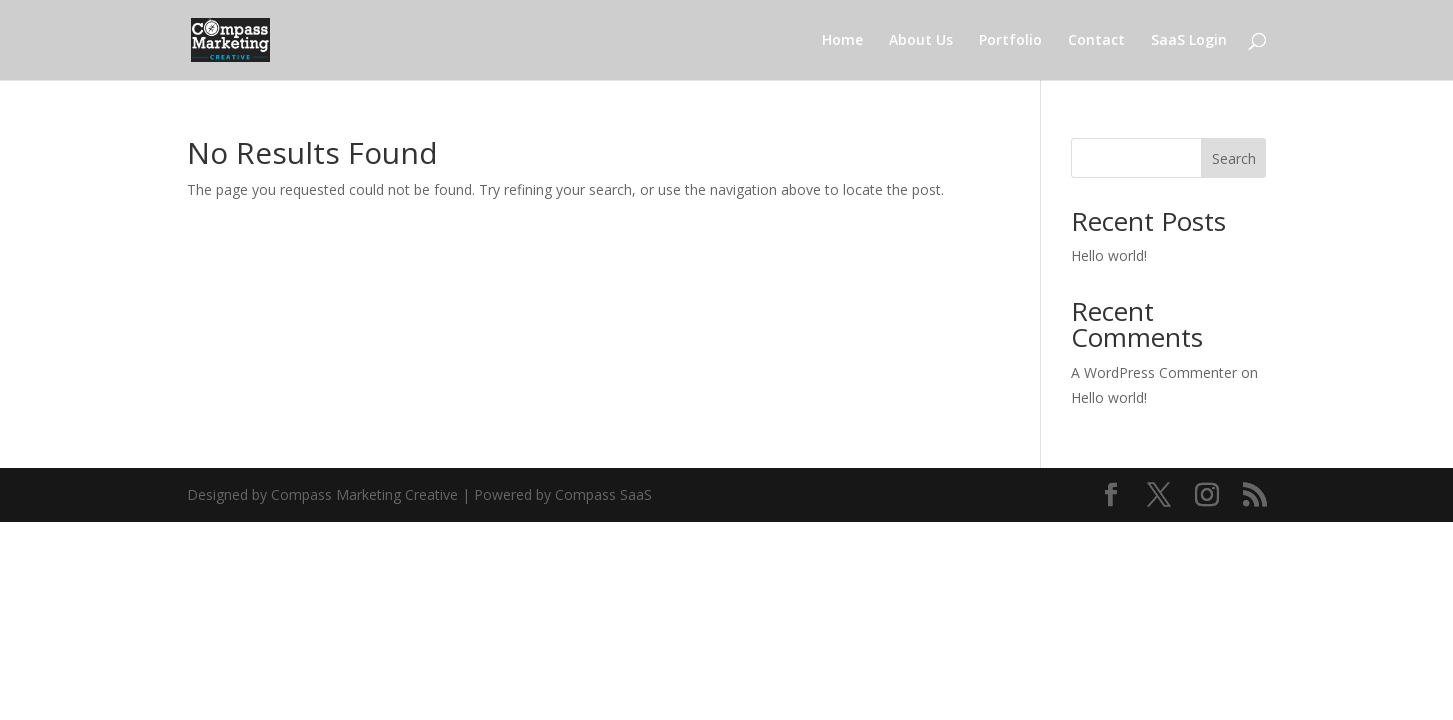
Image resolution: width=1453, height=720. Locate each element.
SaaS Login (1189, 41)
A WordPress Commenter (1154, 372)
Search (1234, 158)
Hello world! (1109, 255)
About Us (921, 41)
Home (842, 41)
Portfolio (1010, 41)
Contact (1096, 41)
